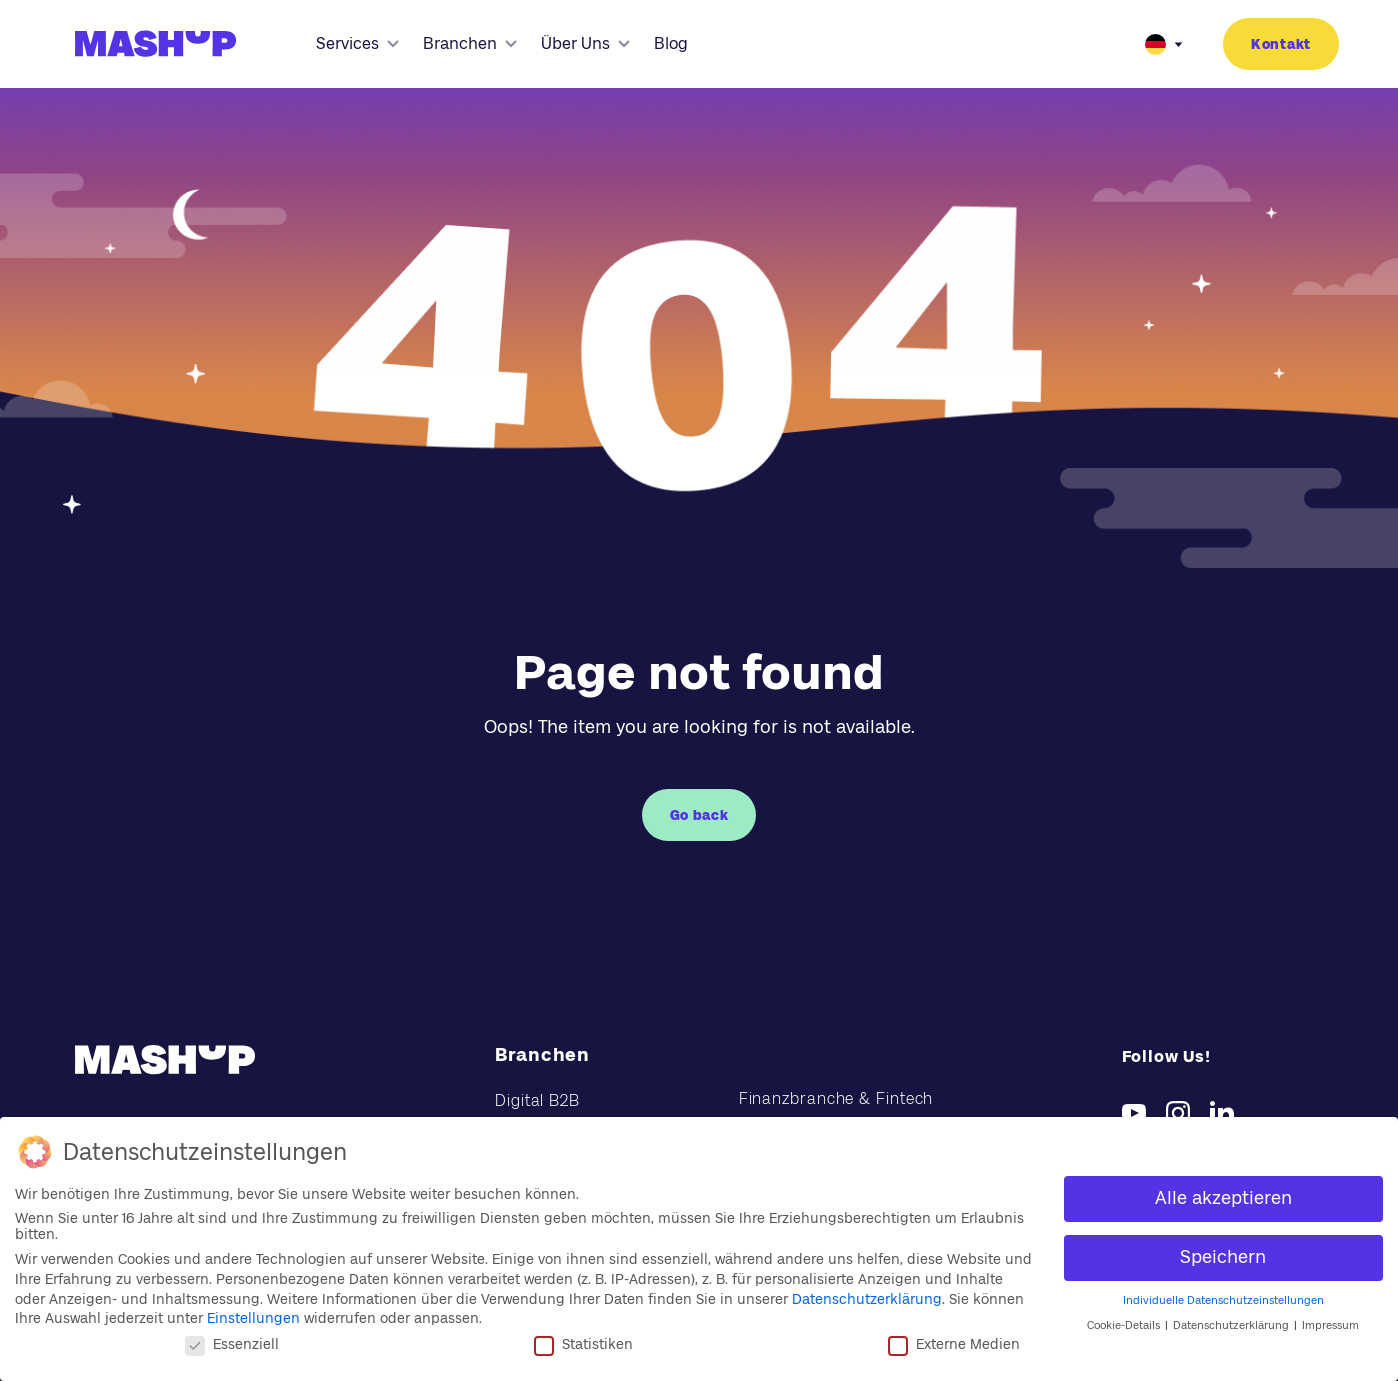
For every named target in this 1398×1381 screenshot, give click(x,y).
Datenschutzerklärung (867, 1299)
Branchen (470, 43)
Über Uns (585, 43)
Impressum (1330, 1325)
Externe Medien (954, 1344)
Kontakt (1281, 44)
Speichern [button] (1223, 1257)
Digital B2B (537, 1100)
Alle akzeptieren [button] (1223, 1198)
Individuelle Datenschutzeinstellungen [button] (1223, 1300)
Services (357, 43)
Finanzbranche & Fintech (836, 1098)
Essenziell (232, 1344)
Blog (671, 43)
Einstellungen (253, 1318)
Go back (699, 815)
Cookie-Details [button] (1125, 1325)
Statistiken (583, 1344)
